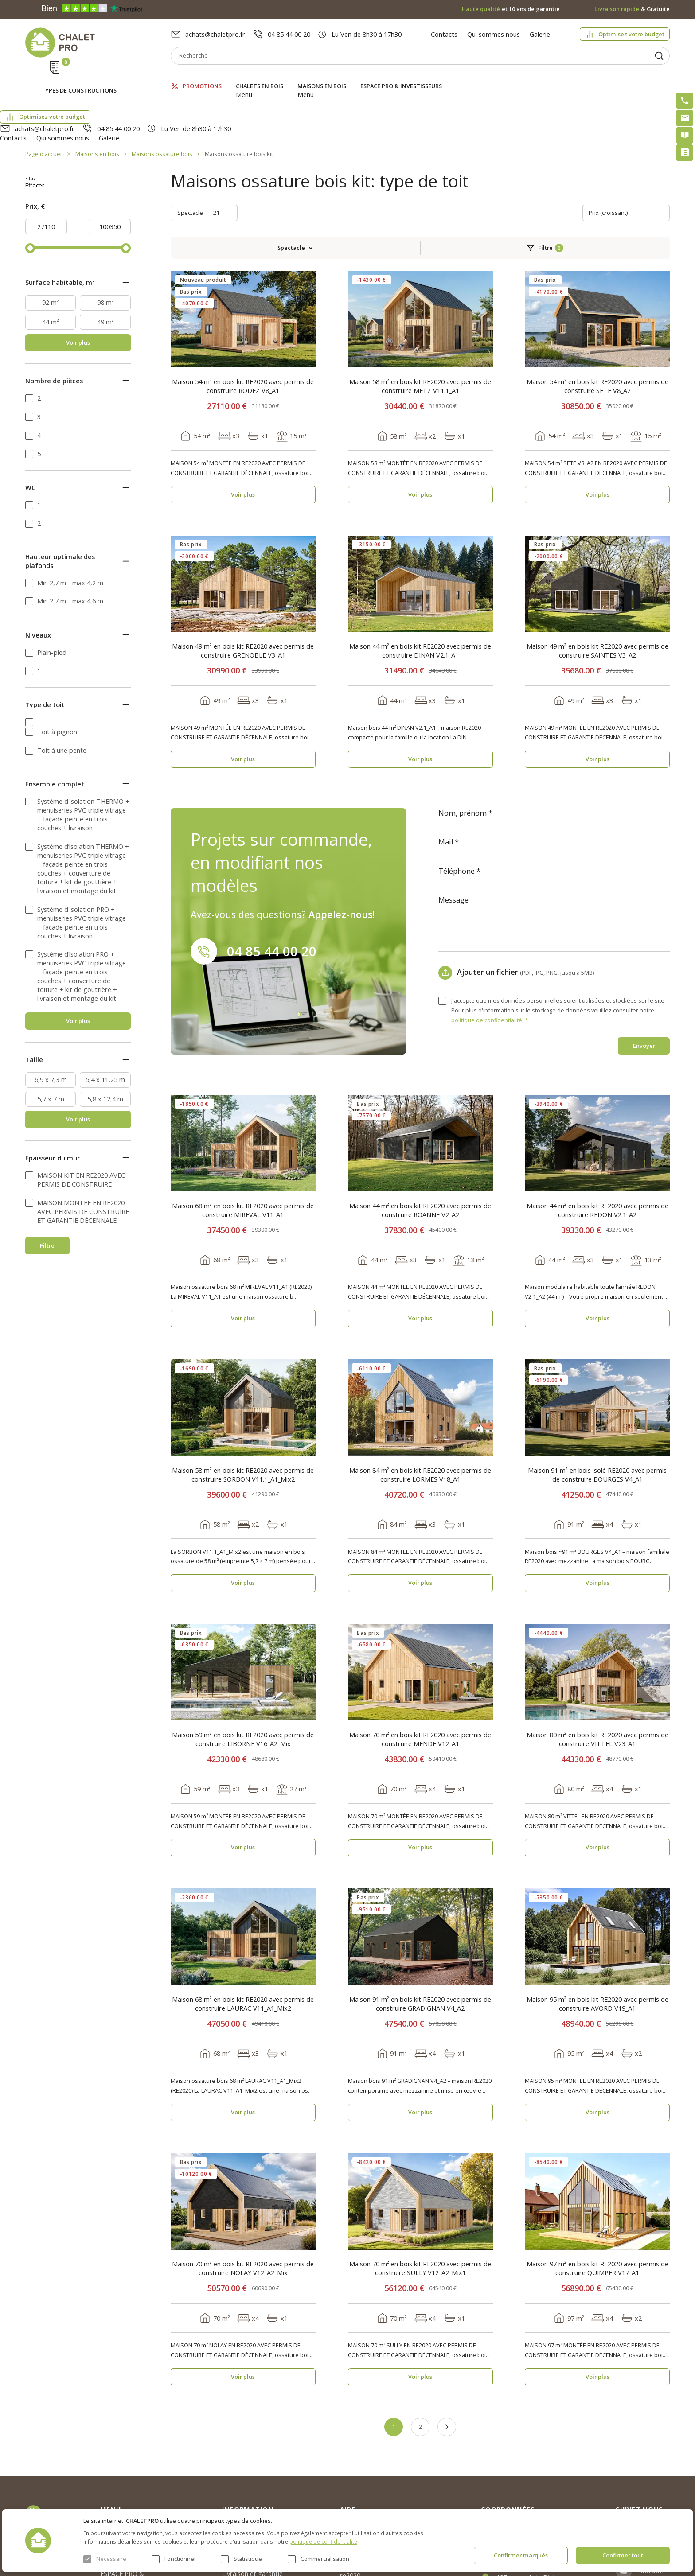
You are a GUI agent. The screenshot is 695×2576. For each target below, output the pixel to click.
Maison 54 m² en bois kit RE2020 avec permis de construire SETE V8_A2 (597, 301)
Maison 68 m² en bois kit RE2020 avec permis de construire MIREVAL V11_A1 (243, 1124)
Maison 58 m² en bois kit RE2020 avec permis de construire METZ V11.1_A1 (420, 301)
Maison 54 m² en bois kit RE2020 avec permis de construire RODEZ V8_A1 (243, 301)
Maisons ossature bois (162, 106)
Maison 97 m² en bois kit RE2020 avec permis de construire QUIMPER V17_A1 (597, 2183)
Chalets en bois (259, 77)
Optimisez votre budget (631, 34)
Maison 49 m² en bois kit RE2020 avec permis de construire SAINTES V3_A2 (597, 565)
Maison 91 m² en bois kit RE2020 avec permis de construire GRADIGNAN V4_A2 (420, 1918)
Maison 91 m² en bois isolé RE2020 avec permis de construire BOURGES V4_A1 (597, 1389)
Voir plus (78, 269)
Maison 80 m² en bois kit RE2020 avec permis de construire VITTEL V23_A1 (597, 1654)
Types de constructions (79, 78)
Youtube (650, 2485)
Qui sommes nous (493, 34)
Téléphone (456, 785)
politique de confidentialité (323, 2541)
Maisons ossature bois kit (239, 106)
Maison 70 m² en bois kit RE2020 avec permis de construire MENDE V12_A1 (420, 1654)
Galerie (540, 34)
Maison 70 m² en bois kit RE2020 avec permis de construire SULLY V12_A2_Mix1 (420, 2183)
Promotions (202, 77)
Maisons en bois (321, 77)
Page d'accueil (44, 106)
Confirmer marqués (521, 2555)
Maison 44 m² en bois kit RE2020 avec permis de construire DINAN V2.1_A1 (420, 565)
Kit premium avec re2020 (365, 2485)
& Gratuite (632, 9)
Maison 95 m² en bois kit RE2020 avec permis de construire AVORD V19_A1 (597, 1918)
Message (453, 815)
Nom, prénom (462, 727)
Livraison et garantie (252, 2488)
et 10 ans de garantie (511, 9)
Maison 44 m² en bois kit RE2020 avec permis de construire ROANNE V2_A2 (420, 1124)
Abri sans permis (364, 2464)
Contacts (444, 34)
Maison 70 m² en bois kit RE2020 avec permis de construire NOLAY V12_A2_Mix (243, 2183)
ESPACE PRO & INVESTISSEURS (401, 77)
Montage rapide (364, 2506)
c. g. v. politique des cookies (263, 2504)
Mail (445, 757)
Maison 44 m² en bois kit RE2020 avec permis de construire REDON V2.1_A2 (597, 1124)
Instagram (653, 2441)
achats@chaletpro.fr (215, 34)
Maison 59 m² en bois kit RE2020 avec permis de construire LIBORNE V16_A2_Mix (243, 1654)
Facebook (652, 2463)
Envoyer (644, 960)
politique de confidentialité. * (489, 934)
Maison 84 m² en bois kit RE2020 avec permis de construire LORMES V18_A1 (420, 1389)
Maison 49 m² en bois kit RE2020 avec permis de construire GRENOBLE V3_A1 (243, 565)
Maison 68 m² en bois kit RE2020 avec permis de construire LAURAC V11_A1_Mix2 (243, 1918)
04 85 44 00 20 (289, 34)
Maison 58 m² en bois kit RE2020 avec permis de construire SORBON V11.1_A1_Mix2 (243, 1389)
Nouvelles (236, 2455)
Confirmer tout (622, 2555)
